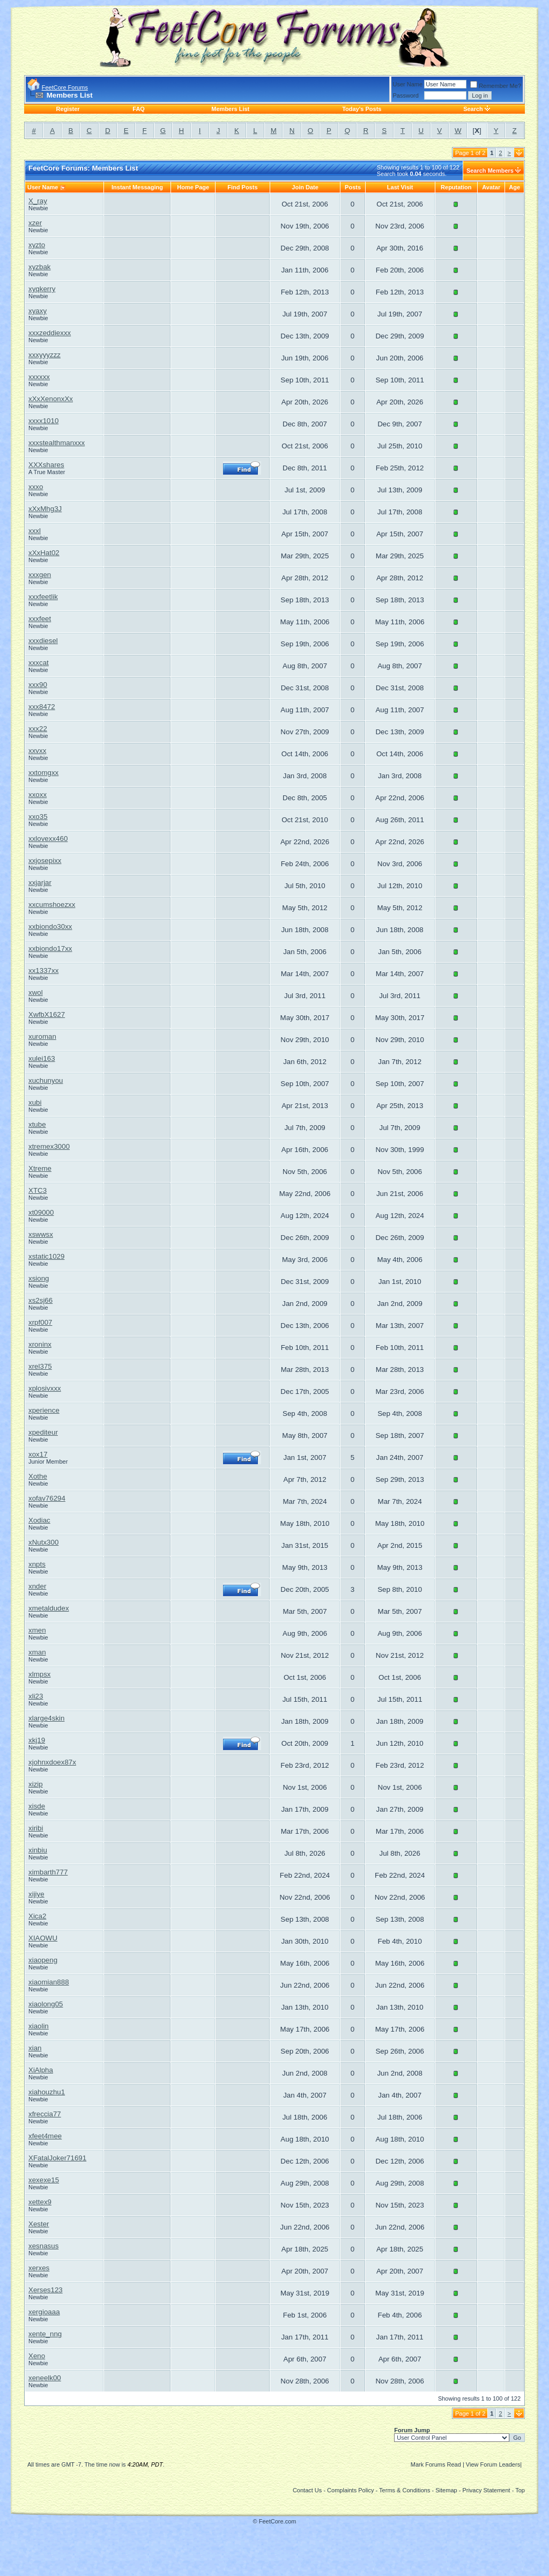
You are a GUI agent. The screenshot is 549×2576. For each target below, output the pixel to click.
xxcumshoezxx (51, 905)
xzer (35, 223)
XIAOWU (42, 1938)
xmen (37, 1630)
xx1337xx (43, 970)
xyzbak (39, 267)
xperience (44, 1410)
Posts (353, 187)
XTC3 (37, 1190)
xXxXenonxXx (50, 399)
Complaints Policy (350, 2490)
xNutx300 (43, 1542)
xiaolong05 (45, 2004)
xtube (37, 1124)
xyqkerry (41, 289)
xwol (35, 992)
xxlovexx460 (48, 839)
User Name (408, 84)
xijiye (36, 1894)
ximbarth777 (48, 1872)
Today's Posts (361, 109)
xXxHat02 (44, 553)
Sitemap (446, 2490)
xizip (35, 1784)
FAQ (138, 109)
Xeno (36, 2356)
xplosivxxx (44, 1388)
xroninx (39, 1344)
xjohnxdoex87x (52, 1762)
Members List (230, 109)
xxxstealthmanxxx (56, 443)
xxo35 (38, 817)
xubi (34, 1102)
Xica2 (37, 1916)
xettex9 (39, 2202)
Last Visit (400, 187)
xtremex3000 (49, 1146)
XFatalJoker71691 (57, 2158)
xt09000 (41, 1212)
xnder (37, 1586)
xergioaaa (44, 2312)
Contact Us (307, 2490)
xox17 (38, 1454)
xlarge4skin (46, 1718)
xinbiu (37, 1850)
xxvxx (37, 751)
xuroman (42, 1036)
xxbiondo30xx (50, 926)
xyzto (36, 245)
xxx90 (37, 685)
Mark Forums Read (436, 2464)
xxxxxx (39, 377)
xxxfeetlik (43, 597)
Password (406, 95)
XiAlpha (40, 2070)
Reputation (456, 187)
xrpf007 (40, 1322)
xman (37, 1652)
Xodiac (39, 1520)
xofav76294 (46, 1498)
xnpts (37, 1564)
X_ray (37, 201)
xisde (36, 1806)
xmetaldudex (48, 1608)
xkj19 (36, 1740)
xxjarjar (39, 883)
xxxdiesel (43, 641)
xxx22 (37, 729)
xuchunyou (45, 1080)
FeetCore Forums (65, 87)
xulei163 (41, 1058)
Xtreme (39, 1168)
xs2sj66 (40, 1300)
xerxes (38, 2268)
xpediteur (43, 1432)
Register (68, 109)
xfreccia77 (44, 2114)
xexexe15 (43, 2180)
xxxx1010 (43, 421)
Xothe (37, 1476)
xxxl (34, 531)
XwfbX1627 (46, 1014)
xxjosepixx (44, 861)
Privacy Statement (486, 2490)
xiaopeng (42, 1960)
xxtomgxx (43, 773)
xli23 (35, 1696)
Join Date (305, 187)
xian (34, 2048)
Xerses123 (45, 2290)
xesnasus (43, 2246)
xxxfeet (39, 619)
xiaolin (38, 2026)
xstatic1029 (46, 1256)
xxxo (35, 487)
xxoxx (37, 795)
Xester (38, 2224)
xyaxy (37, 311)
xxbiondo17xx (50, 948)
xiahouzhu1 (46, 2092)
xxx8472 (41, 707)
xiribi (35, 1828)
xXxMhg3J (45, 509)
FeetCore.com (277, 2521)
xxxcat (38, 663)
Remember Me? (495, 86)
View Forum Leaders (493, 2464)
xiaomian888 (48, 1982)
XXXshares (46, 465)
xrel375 (40, 1366)
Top (520, 2490)
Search (473, 109)
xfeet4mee (45, 2136)
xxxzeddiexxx (49, 333)
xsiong (38, 1278)
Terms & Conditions (404, 2490)
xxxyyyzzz (44, 355)
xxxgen (39, 575)
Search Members (490, 170)
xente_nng (45, 2334)
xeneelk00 (44, 2378)
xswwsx (40, 1234)
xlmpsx (39, 1674)
